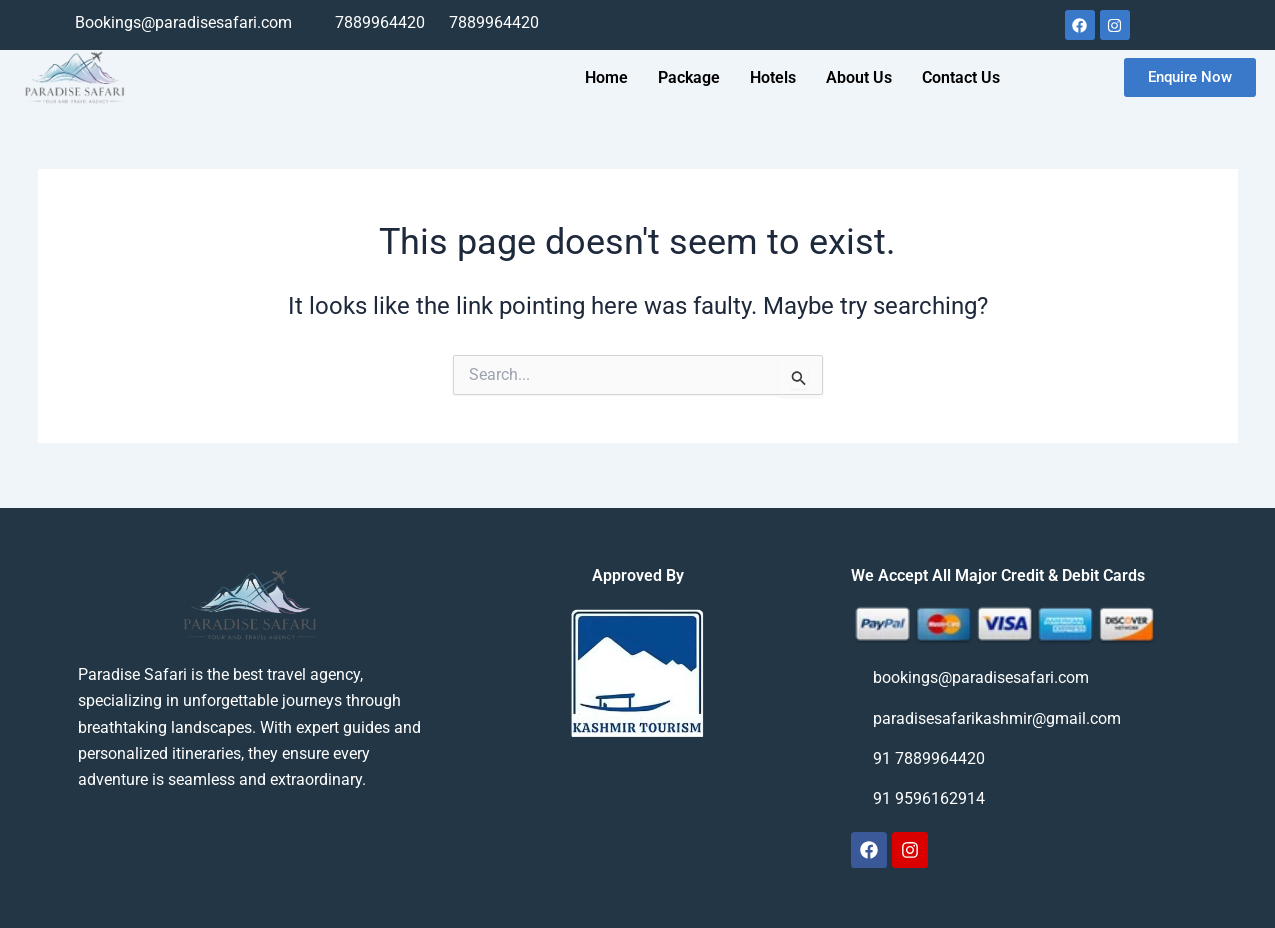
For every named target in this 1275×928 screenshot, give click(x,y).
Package (689, 77)
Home (606, 77)
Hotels (773, 77)
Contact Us (961, 77)
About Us (859, 77)
